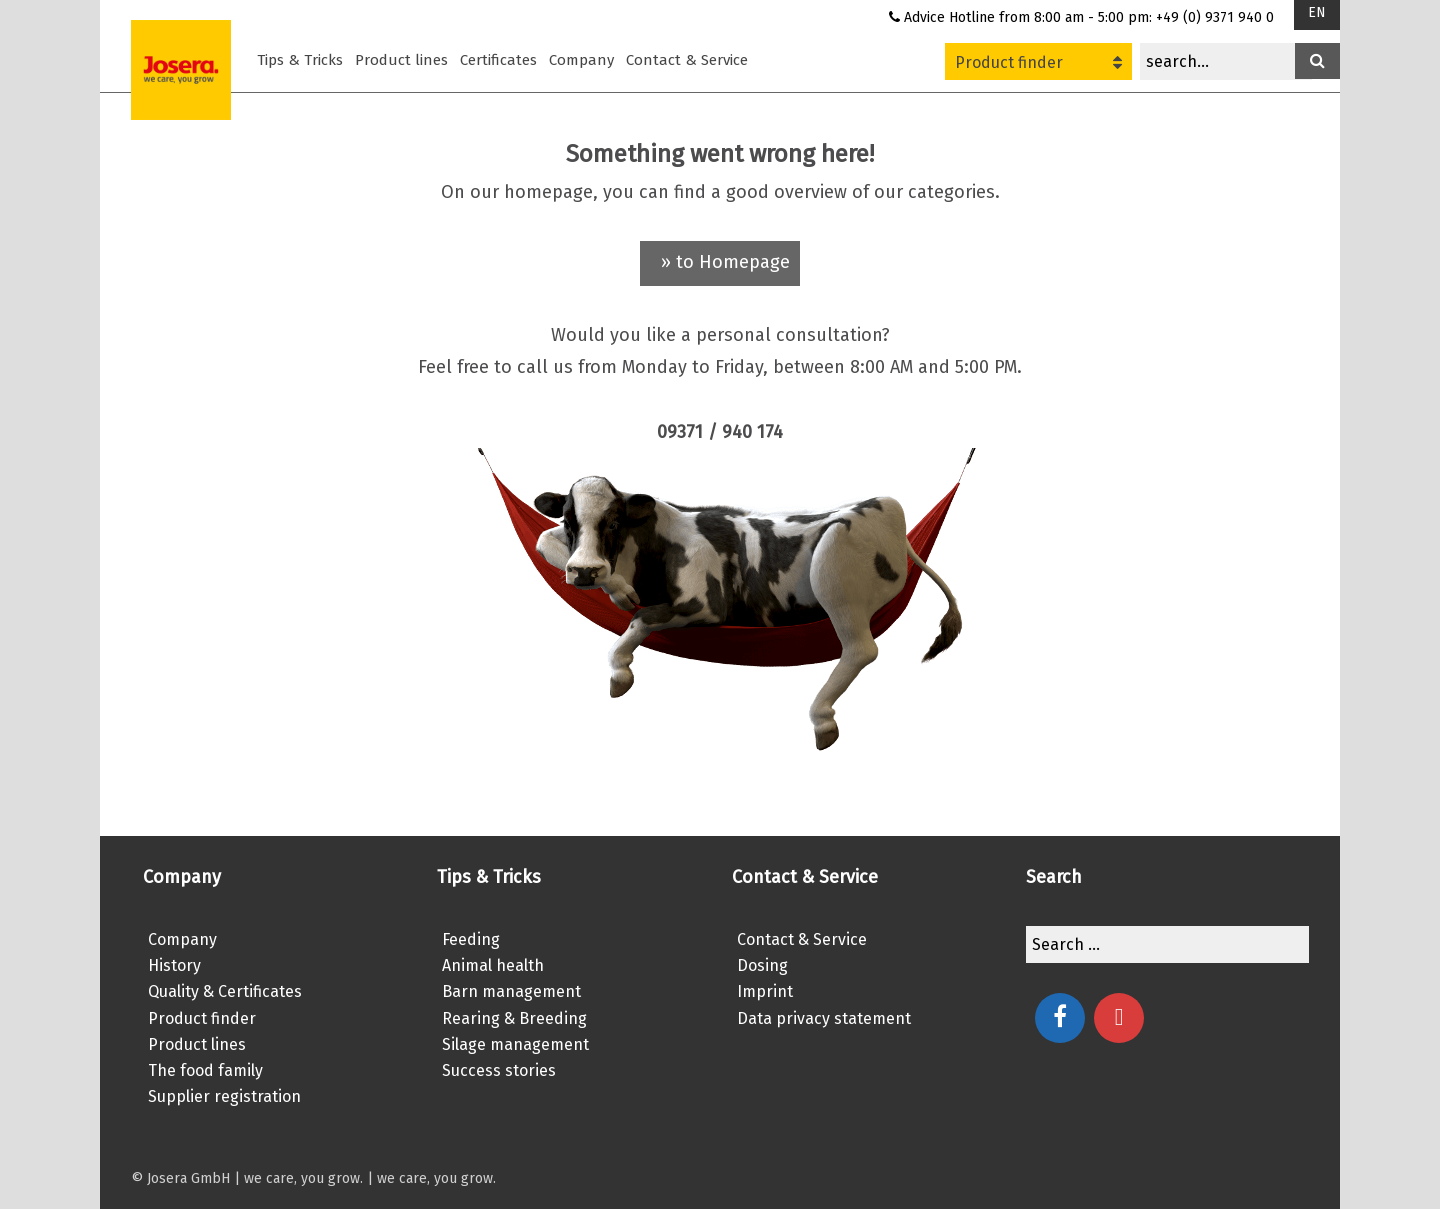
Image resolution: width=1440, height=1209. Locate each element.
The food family (205, 1070)
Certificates (498, 60)
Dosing (762, 965)
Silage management (515, 1044)
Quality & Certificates (225, 991)
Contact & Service (687, 60)
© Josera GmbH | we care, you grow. (247, 1178)
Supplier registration (224, 1096)
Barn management (511, 991)
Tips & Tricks (300, 60)
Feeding (471, 939)
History (174, 965)
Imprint (765, 991)
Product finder (1038, 62)
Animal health (493, 965)
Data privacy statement (824, 1018)
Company (581, 60)
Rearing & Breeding (514, 1018)
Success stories (499, 1070)
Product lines (401, 60)
